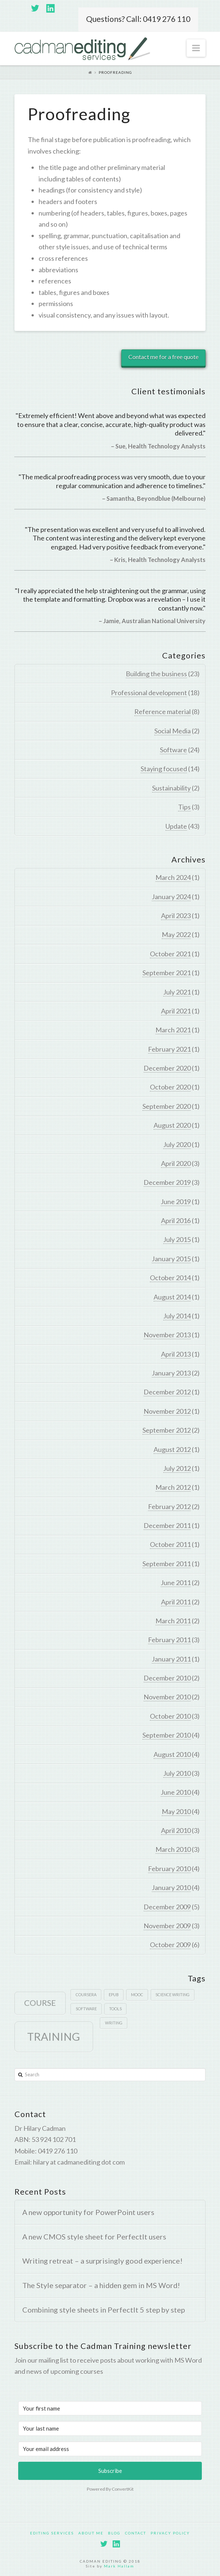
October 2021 (170, 954)
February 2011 (169, 1640)
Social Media (172, 731)
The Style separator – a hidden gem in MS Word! (101, 2285)
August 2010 (172, 1754)
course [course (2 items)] (40, 2003)
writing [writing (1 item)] (113, 2022)
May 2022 (176, 934)
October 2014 (170, 1278)
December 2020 (167, 1068)
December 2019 (167, 1182)
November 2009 (167, 1926)
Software (173, 750)
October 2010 (170, 1716)
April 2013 (176, 1354)
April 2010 (176, 1830)
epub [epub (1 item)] (114, 1994)
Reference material (162, 711)
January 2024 (171, 897)
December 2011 (167, 1525)
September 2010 (166, 1735)
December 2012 (167, 1392)
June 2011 (176, 1582)
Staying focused (164, 769)
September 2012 (166, 1430)
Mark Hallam (119, 2566)
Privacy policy (170, 2533)
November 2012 (167, 1411)
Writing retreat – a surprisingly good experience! (102, 2261)
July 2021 (177, 992)
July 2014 (177, 1316)
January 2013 (171, 1373)
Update (176, 826)
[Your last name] (110, 2428)
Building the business (156, 674)
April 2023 (176, 915)
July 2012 (177, 1468)
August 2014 (172, 1297)
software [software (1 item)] (86, 2008)
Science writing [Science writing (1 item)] (172, 1994)
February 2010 (169, 1868)
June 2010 (176, 1792)
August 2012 (172, 1449)
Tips (184, 807)
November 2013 (167, 1335)
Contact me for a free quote (163, 356)
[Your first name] (110, 2408)
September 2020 (166, 1106)
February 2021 (169, 1049)
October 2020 (170, 1087)
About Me (91, 2533)
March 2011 (173, 1621)
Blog (114, 2533)
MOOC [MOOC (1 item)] (137, 1994)
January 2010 (171, 1887)
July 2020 (177, 1144)
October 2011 (170, 1544)
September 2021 (166, 973)
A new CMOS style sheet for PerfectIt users (94, 2236)
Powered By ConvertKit (110, 2489)
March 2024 (173, 877)
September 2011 (166, 1564)
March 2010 (173, 1849)
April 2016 (176, 1220)
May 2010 (176, 1811)
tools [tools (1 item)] (115, 2008)
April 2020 (176, 1163)
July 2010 (177, 1773)
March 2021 (173, 1030)
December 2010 (167, 1678)
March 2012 (173, 1487)
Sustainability (171, 788)
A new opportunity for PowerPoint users (88, 2212)
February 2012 (169, 1506)
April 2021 (176, 1011)
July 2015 (177, 1239)
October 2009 (170, 1945)
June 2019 (176, 1201)
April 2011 (176, 1602)
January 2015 (171, 1259)
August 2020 (172, 1125)
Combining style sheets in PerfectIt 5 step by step (103, 2310)
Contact (135, 2533)
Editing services (52, 2533)
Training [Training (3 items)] (53, 2036)
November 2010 (167, 1697)
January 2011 (171, 1659)
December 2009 (167, 1907)
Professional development (149, 693)
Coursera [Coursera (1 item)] (86, 1994)
